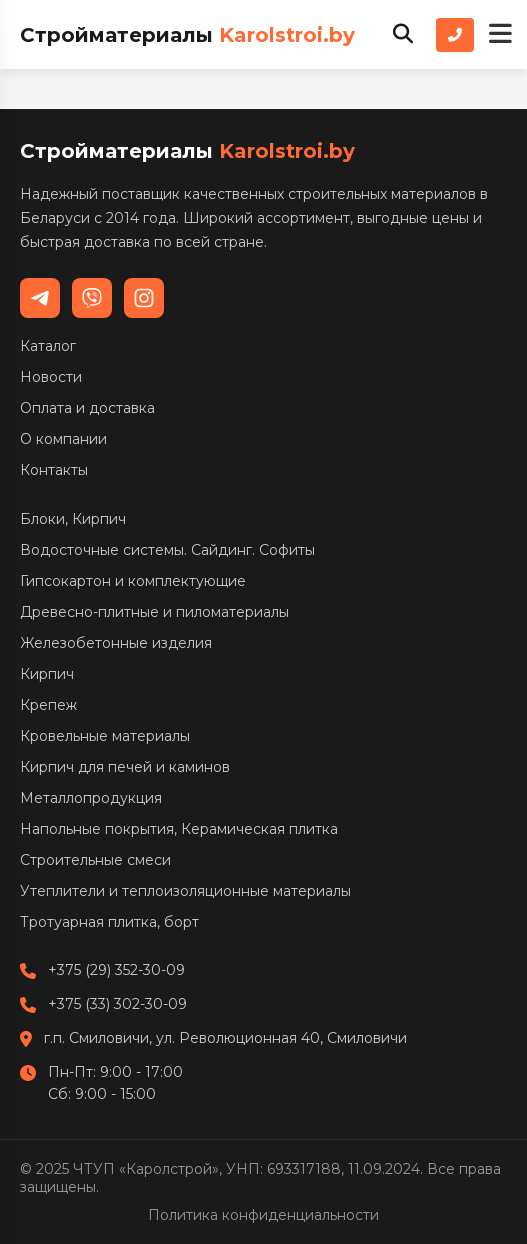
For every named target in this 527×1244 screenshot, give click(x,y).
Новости (51, 377)
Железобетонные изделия (116, 643)
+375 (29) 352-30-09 (116, 970)
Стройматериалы (187, 35)
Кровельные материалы (105, 736)
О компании (63, 439)
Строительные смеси (95, 860)
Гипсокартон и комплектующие (133, 581)
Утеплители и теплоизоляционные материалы (185, 891)
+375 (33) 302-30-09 (117, 1004)
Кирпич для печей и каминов (125, 767)
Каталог (48, 346)
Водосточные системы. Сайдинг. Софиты (167, 550)
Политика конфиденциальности (263, 1215)
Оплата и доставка (87, 408)
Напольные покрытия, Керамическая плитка (179, 829)
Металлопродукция (91, 798)
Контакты (54, 470)
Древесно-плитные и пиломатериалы (154, 612)
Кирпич (47, 674)
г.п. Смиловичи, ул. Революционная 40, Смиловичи (225, 1038)
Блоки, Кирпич (73, 519)
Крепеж (48, 705)
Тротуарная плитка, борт (109, 922)
